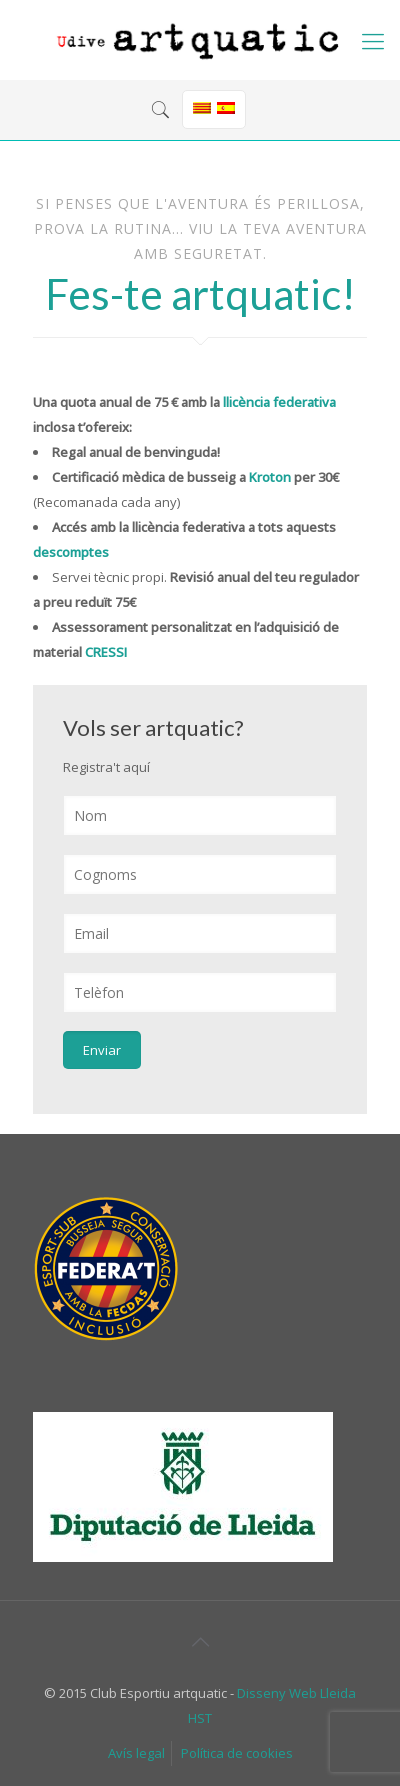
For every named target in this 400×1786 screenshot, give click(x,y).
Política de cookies (237, 1753)
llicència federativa (279, 402)
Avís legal (136, 1753)
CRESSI (106, 652)
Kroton (270, 477)
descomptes (71, 552)
